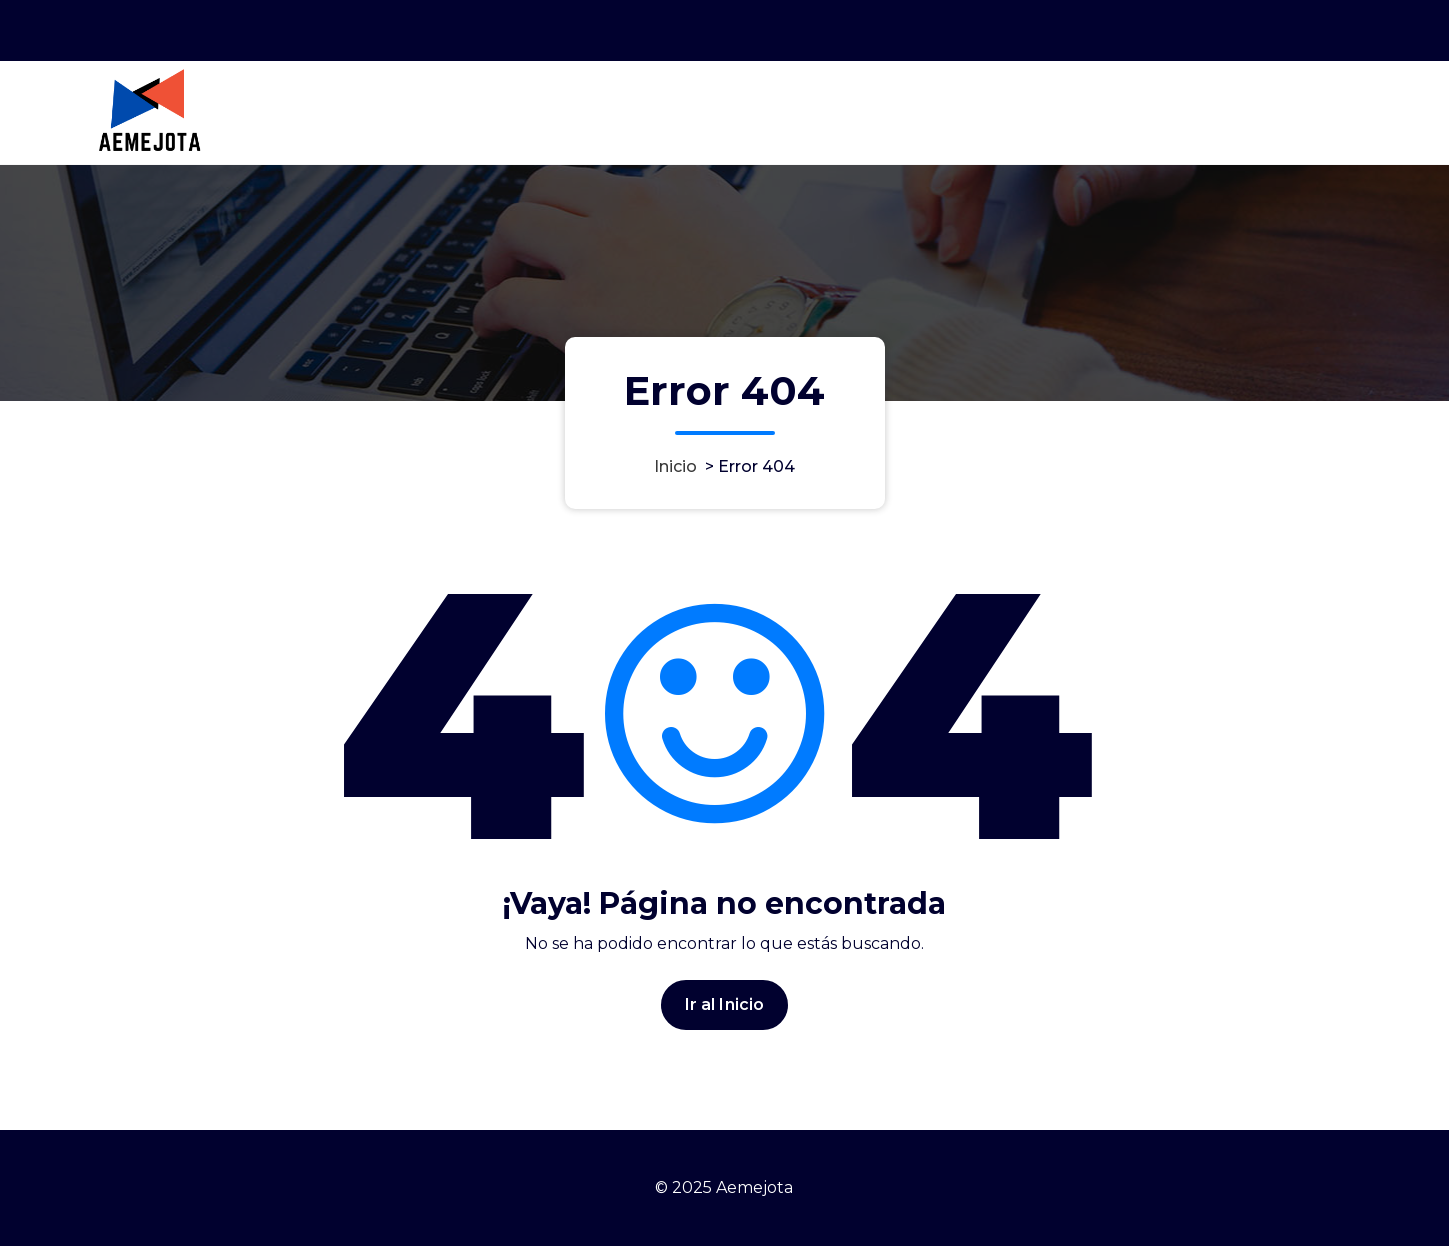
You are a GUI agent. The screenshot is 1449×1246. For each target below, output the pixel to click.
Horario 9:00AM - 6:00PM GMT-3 (1108, 29)
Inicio (675, 466)
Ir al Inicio (725, 1008)
